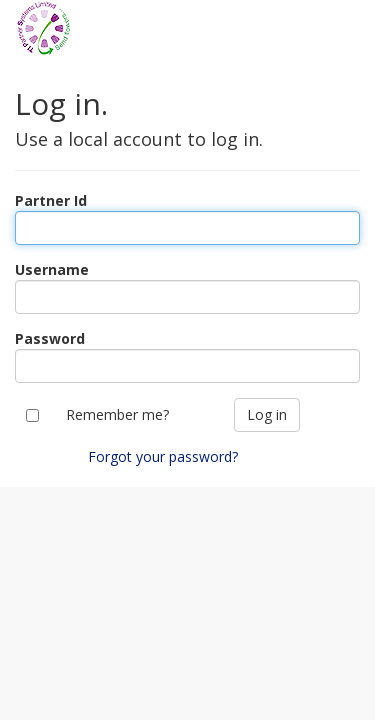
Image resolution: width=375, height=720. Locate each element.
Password (50, 338)
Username (52, 269)
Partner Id (51, 200)
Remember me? (117, 414)
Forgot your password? (163, 456)
